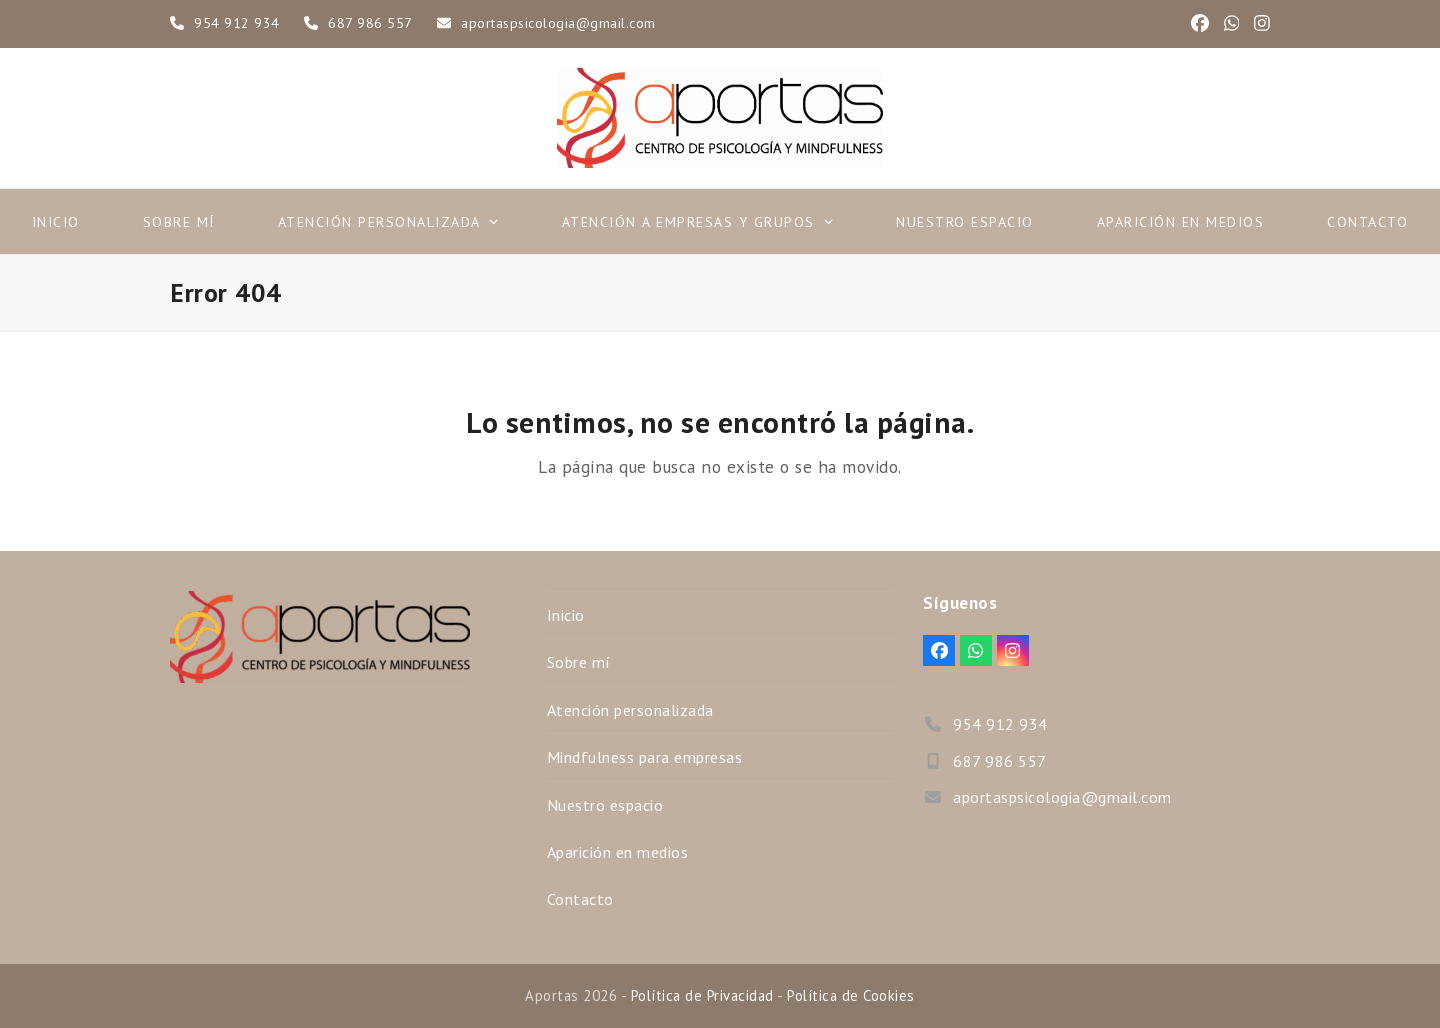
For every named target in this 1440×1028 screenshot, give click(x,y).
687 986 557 (370, 23)
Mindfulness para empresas (645, 757)
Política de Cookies (851, 995)
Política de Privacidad (702, 995)
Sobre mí (579, 662)
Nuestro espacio (605, 805)
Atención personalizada (630, 710)
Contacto (580, 899)
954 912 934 (237, 23)
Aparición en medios (618, 852)
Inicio (566, 615)
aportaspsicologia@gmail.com (558, 23)
